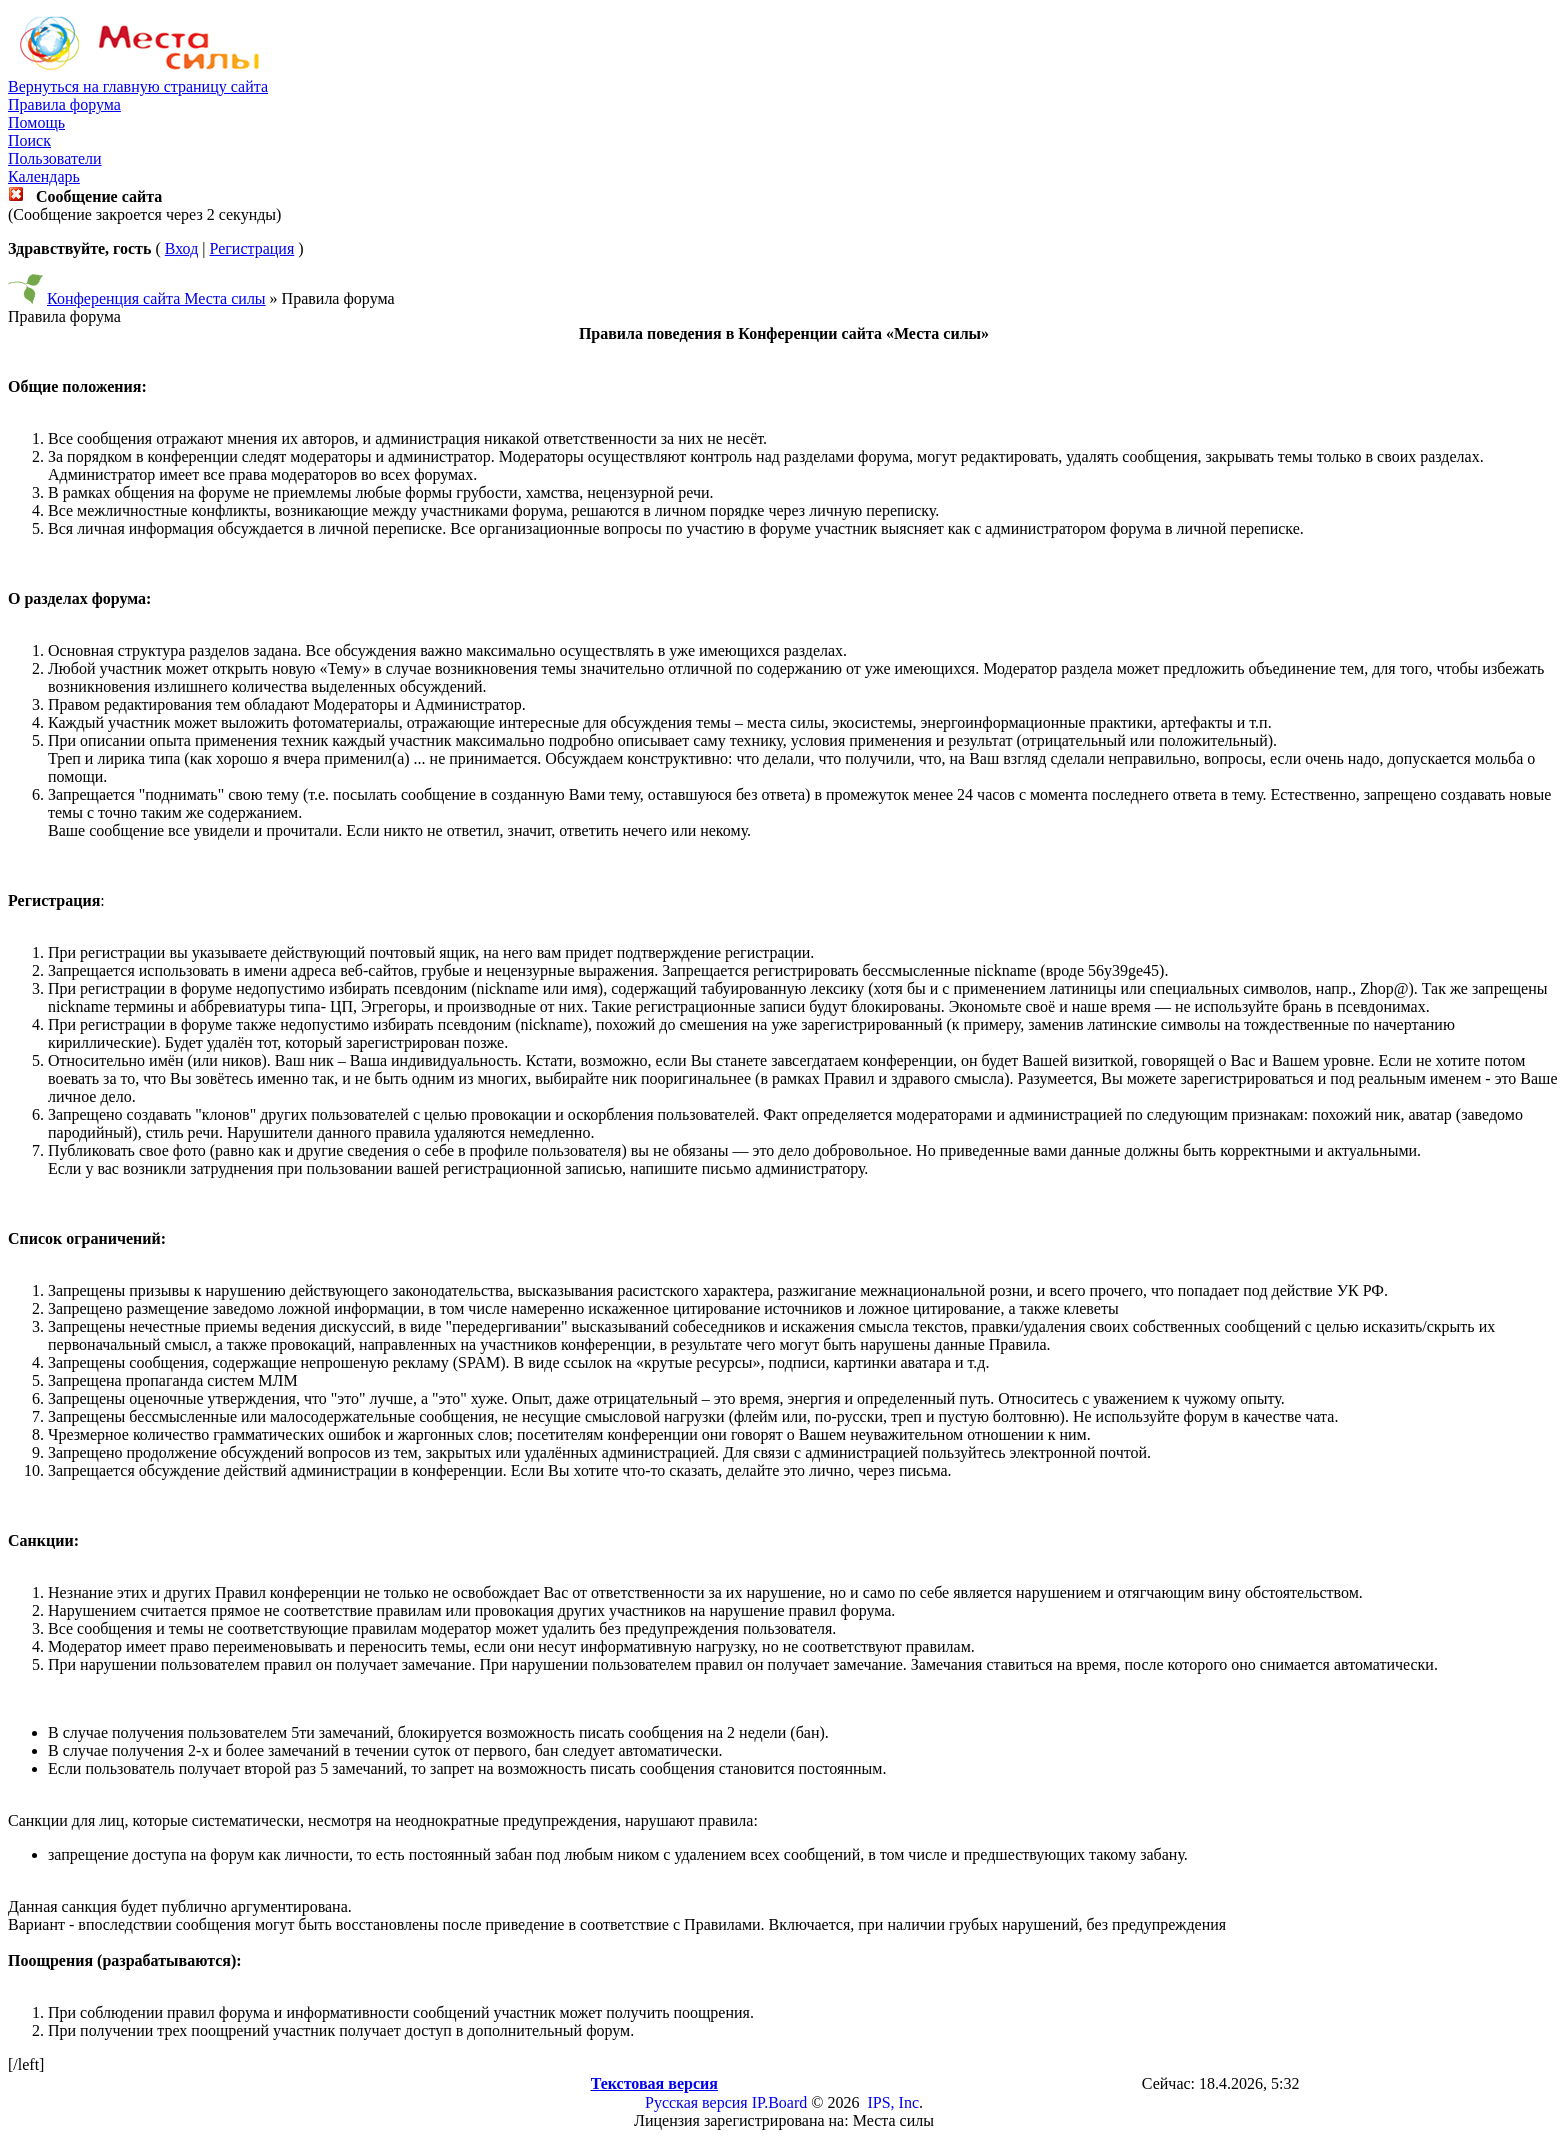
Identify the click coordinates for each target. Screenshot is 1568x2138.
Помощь (36, 122)
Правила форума (64, 104)
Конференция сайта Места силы (156, 298)
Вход (182, 248)
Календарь (44, 176)
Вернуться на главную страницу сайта (138, 86)
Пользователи (55, 158)
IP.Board (780, 2102)
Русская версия (696, 2102)
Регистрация (251, 248)
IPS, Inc (893, 2102)
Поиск (29, 140)
